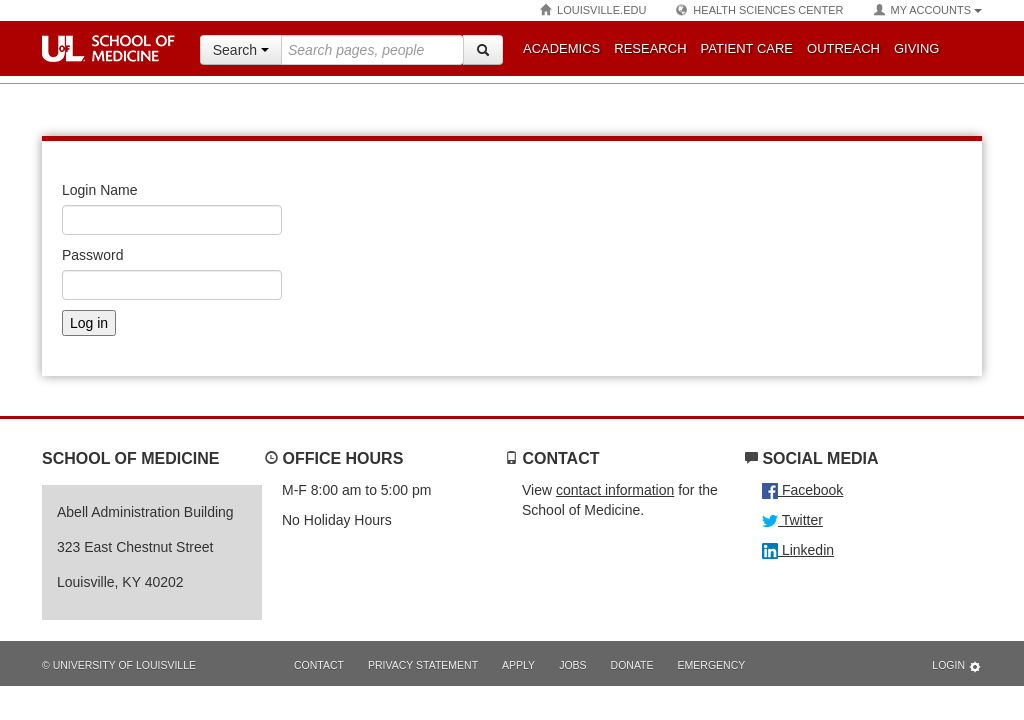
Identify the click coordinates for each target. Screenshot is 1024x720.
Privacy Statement (423, 665)
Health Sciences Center (759, 10)
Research (650, 48)
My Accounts (928, 10)
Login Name (100, 190)
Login (957, 666)
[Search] (483, 50)
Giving (917, 48)
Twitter (792, 520)
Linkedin (798, 550)
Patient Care (747, 48)
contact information (615, 490)
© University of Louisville (119, 665)
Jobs (572, 665)
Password (92, 255)
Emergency (712, 665)
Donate (632, 665)
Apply (518, 665)
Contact (319, 665)
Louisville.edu (593, 10)
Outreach (843, 48)
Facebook (802, 490)
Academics (561, 48)
